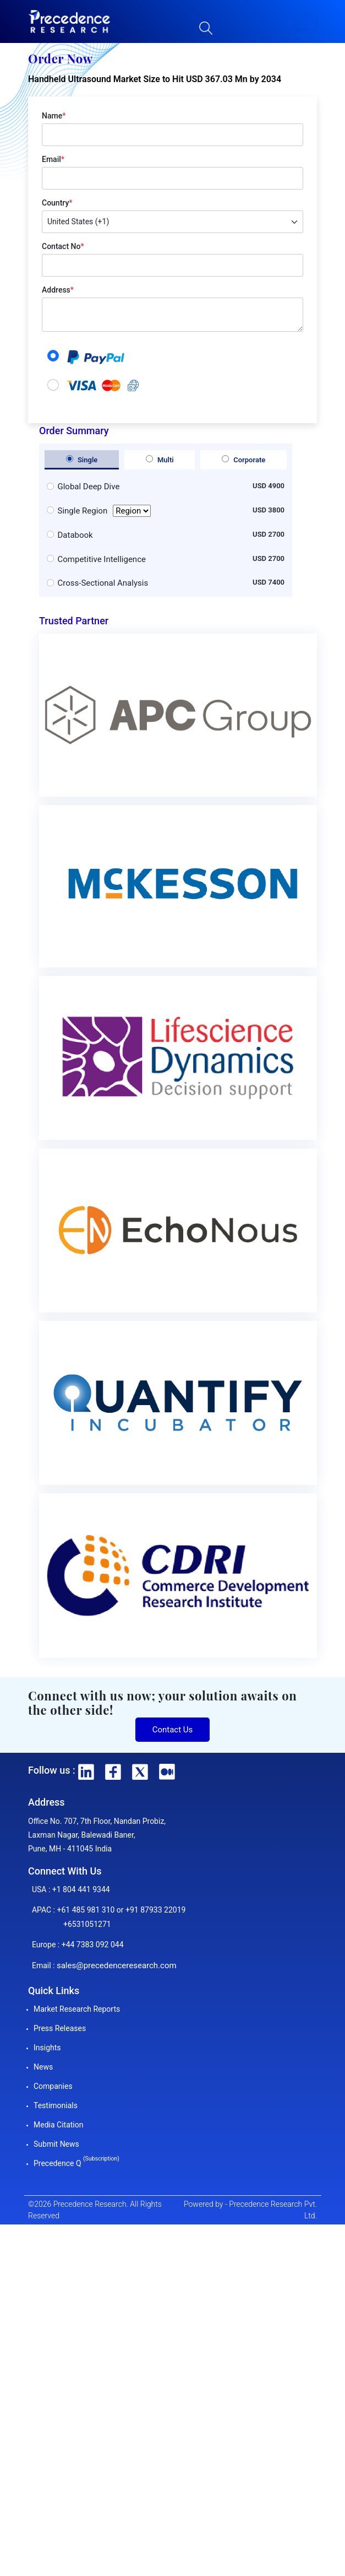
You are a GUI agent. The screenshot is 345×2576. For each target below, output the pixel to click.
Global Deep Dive (89, 487)
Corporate (243, 459)
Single (82, 459)
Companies (53, 2086)
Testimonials (56, 2105)
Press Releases (60, 2028)
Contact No (63, 246)
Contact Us (172, 1730)
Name (53, 115)
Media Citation (58, 2124)
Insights (47, 2047)
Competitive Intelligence (102, 559)
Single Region (104, 511)
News (43, 2066)
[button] (306, 21)
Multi (160, 459)
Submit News (56, 2144)
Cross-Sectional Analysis (103, 583)
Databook (75, 535)
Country (57, 202)
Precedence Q (76, 2163)
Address (58, 289)
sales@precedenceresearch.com (117, 1965)
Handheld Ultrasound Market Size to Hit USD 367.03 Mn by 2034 (154, 79)
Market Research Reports (77, 2009)
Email (53, 159)
